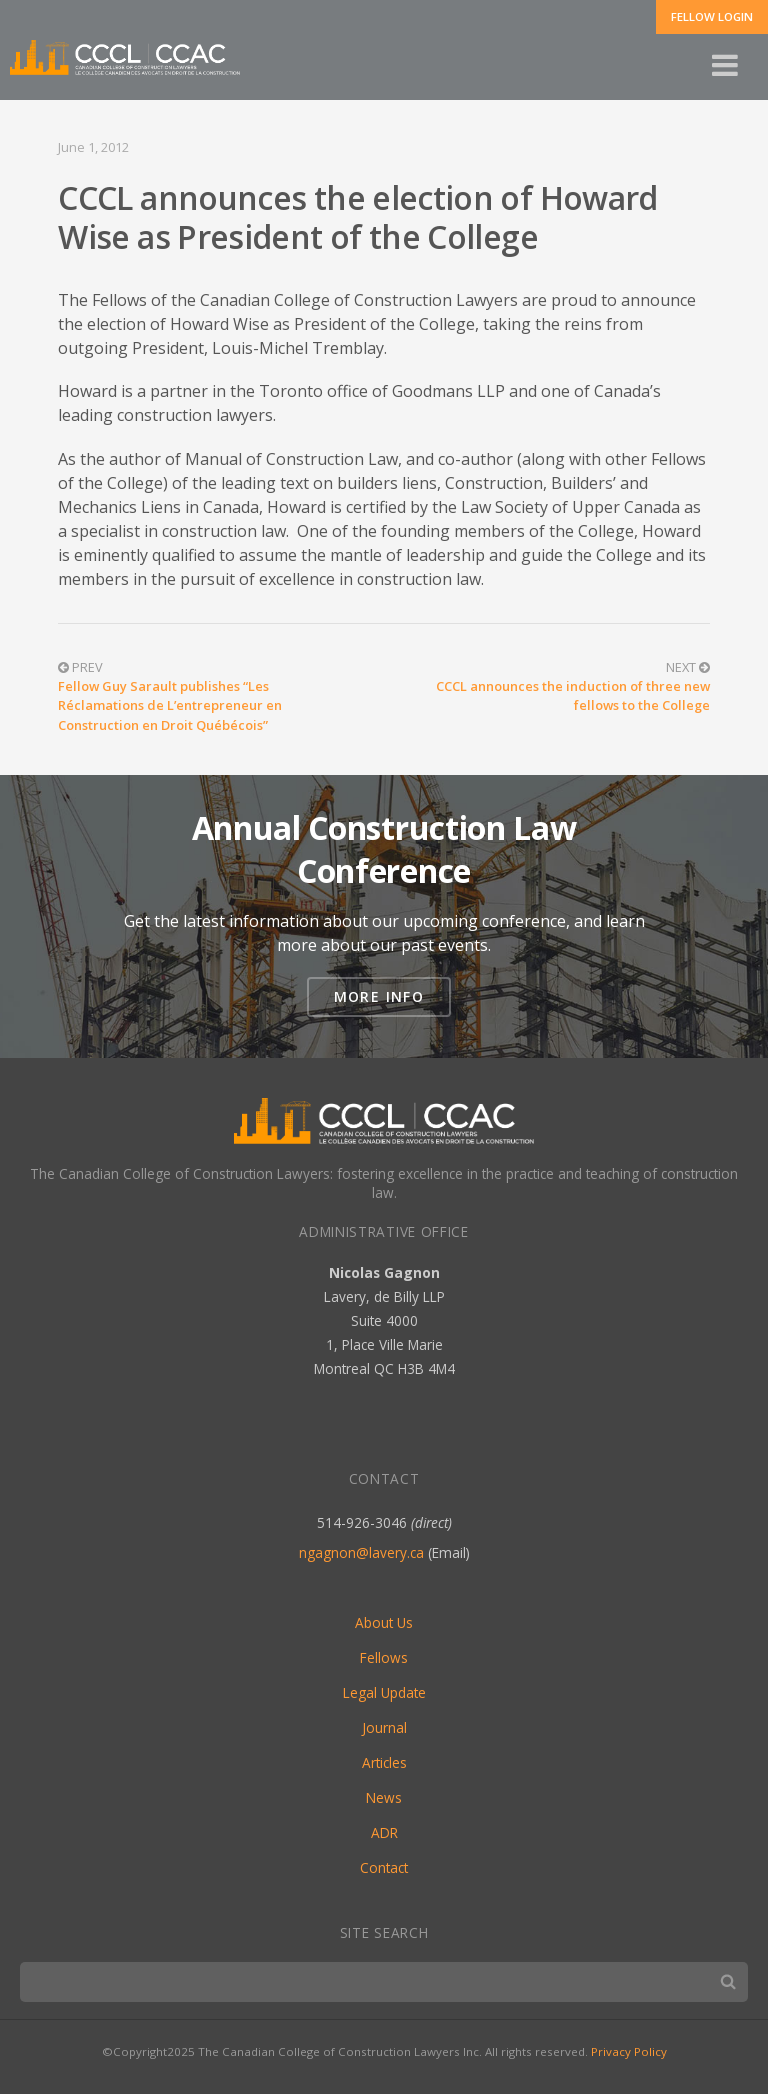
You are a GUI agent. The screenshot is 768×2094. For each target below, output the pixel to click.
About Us (384, 1622)
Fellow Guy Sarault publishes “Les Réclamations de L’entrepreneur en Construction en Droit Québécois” (170, 705)
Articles (384, 1762)
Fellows (384, 1657)
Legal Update (384, 1692)
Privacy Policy (629, 2051)
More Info (379, 996)
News (384, 1797)
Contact (384, 1867)
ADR (384, 1832)
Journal (384, 1727)
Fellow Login (712, 16)
